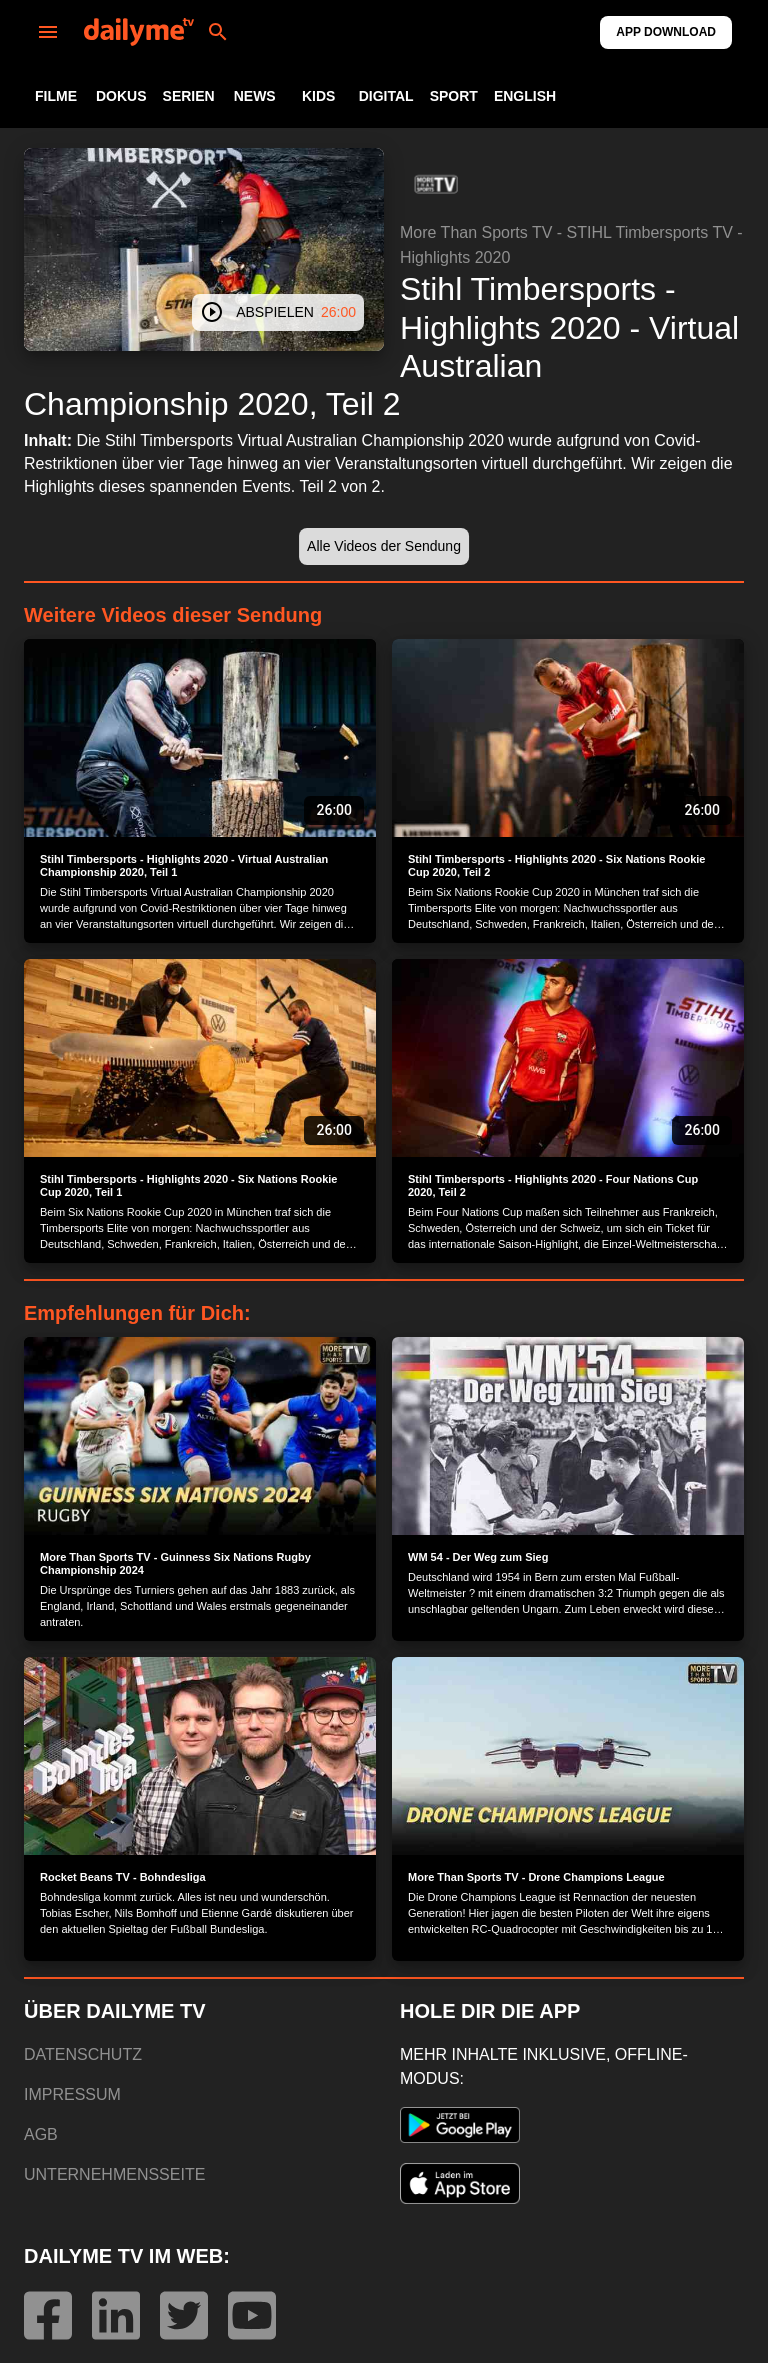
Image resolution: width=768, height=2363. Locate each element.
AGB (41, 2134)
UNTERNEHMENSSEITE (114, 2174)
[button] (436, 184)
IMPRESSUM (72, 2094)
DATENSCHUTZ (83, 2054)
